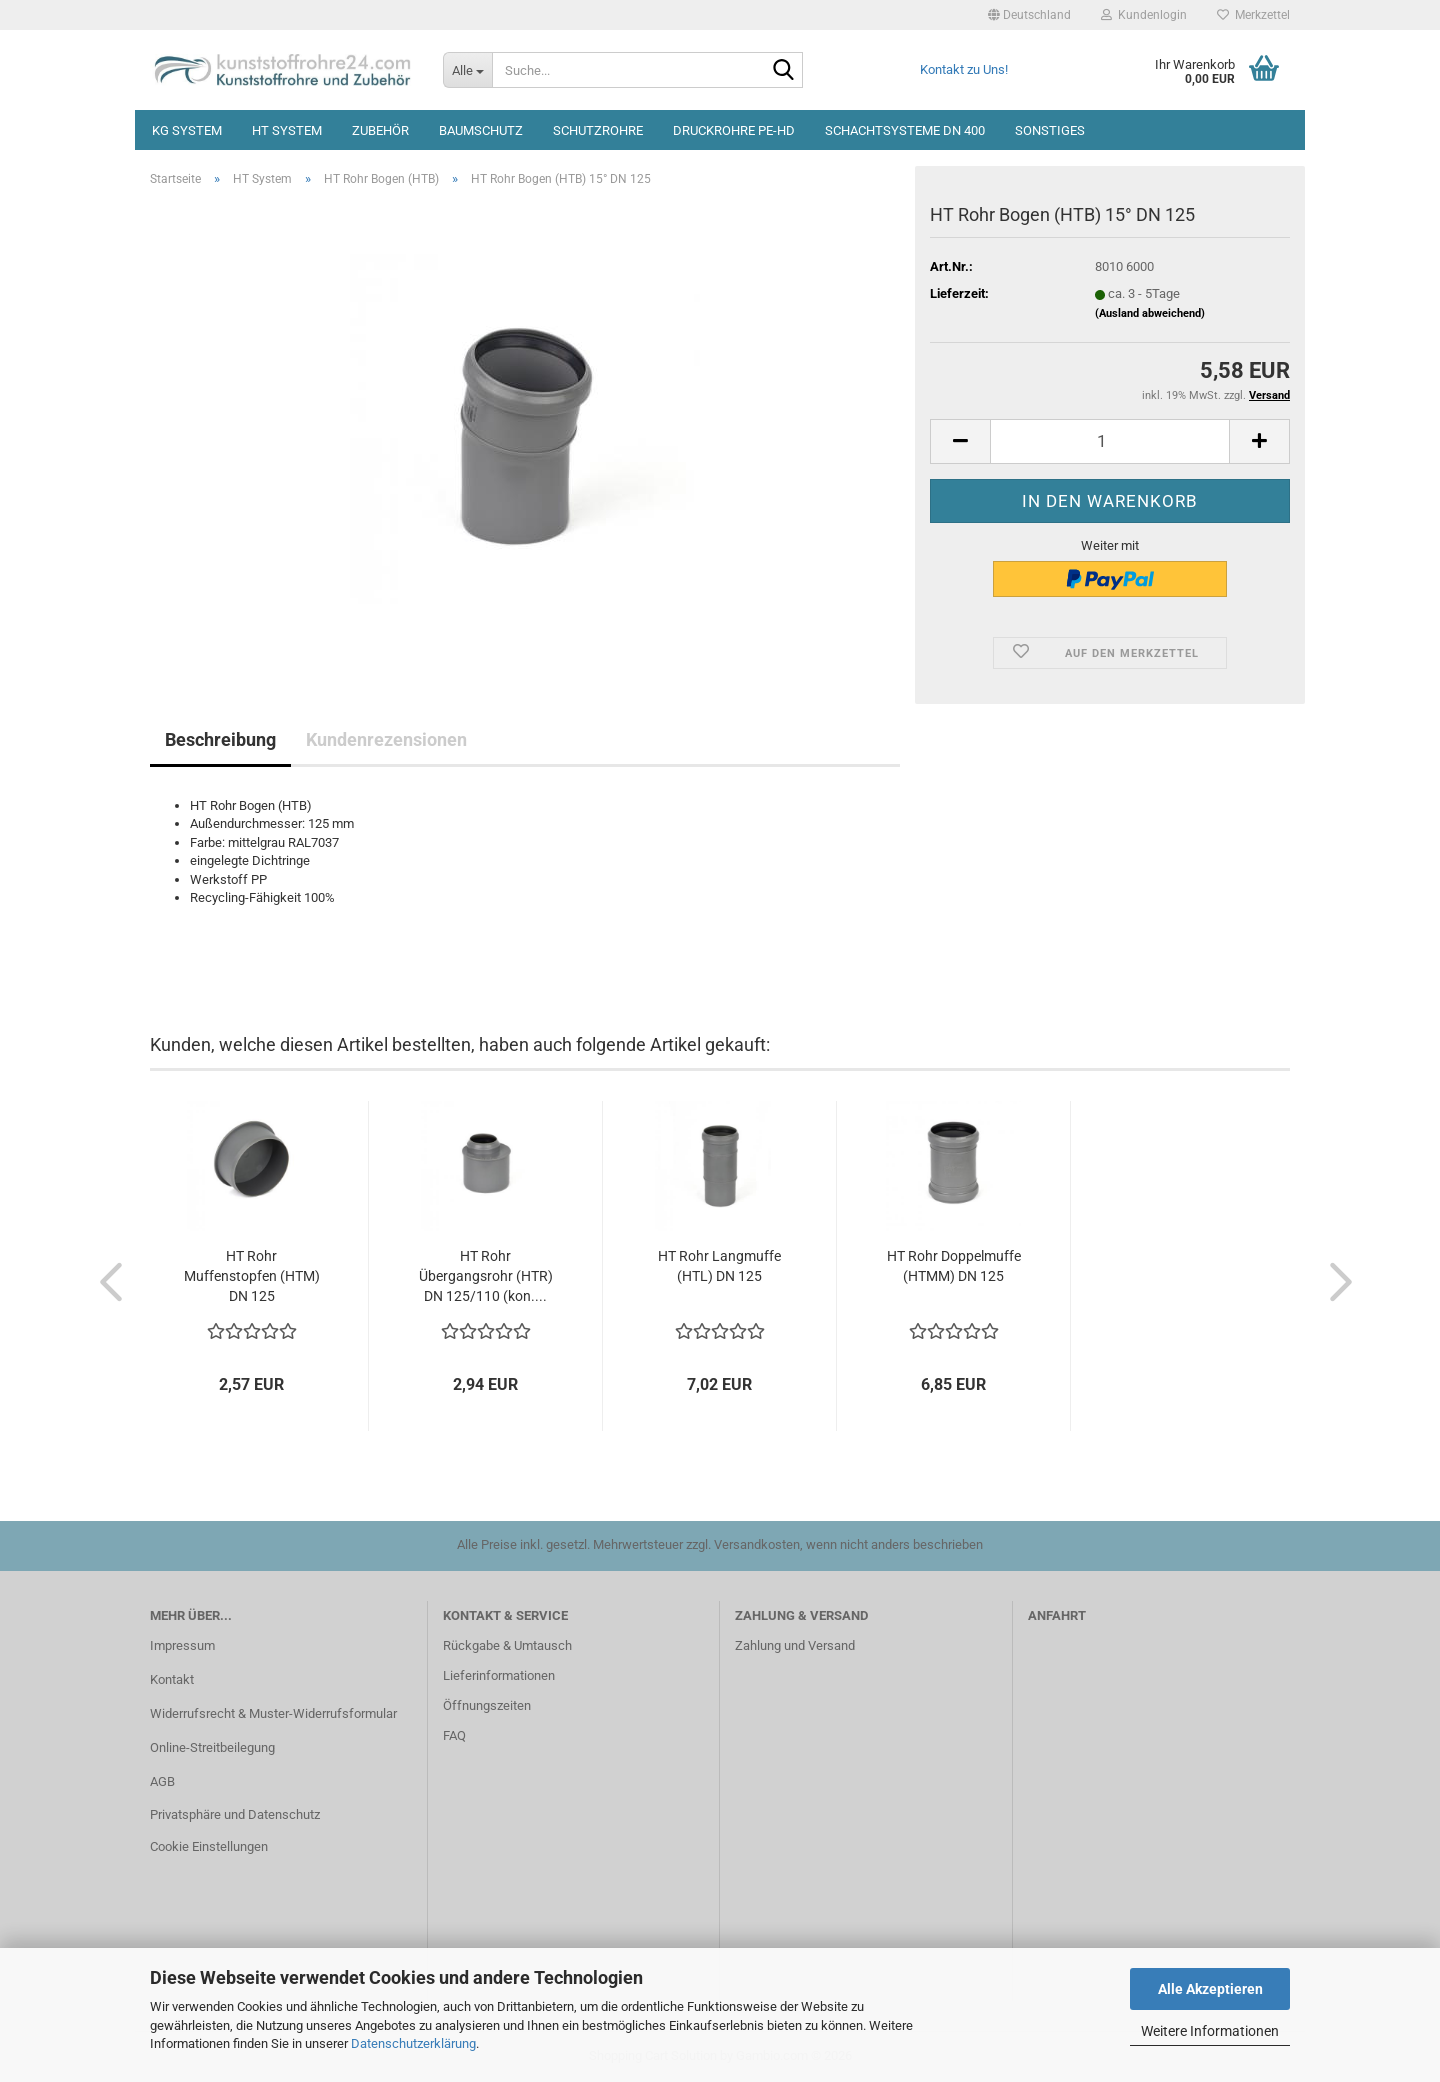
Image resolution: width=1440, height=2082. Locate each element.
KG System (187, 130)
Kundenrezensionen (386, 739)
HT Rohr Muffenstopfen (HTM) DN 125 (252, 1276)
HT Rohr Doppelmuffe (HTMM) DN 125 (954, 1266)
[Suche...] (467, 70)
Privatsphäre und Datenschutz (235, 1814)
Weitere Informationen (1210, 2031)
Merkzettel (1253, 15)
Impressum (182, 1645)
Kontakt (172, 1679)
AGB (162, 1781)
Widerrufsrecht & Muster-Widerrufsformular (273, 1713)
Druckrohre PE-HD (734, 130)
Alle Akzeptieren (1210, 1989)
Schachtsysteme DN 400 (905, 130)
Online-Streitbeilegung (212, 1747)
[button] (1029, 15)
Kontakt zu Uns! (964, 69)
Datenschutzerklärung (413, 2043)
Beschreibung (220, 739)
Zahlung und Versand (795, 1645)
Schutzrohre (598, 130)
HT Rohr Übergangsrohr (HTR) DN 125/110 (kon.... (486, 1276)
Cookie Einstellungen (209, 1846)
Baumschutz (481, 130)
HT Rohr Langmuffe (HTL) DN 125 (719, 1266)
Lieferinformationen (499, 1675)
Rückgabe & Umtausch (507, 1645)
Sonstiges (1050, 130)
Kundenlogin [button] (1144, 15)
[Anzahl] (1110, 441)
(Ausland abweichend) (1150, 313)
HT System (287, 130)
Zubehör (380, 130)
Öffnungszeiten (487, 1705)
